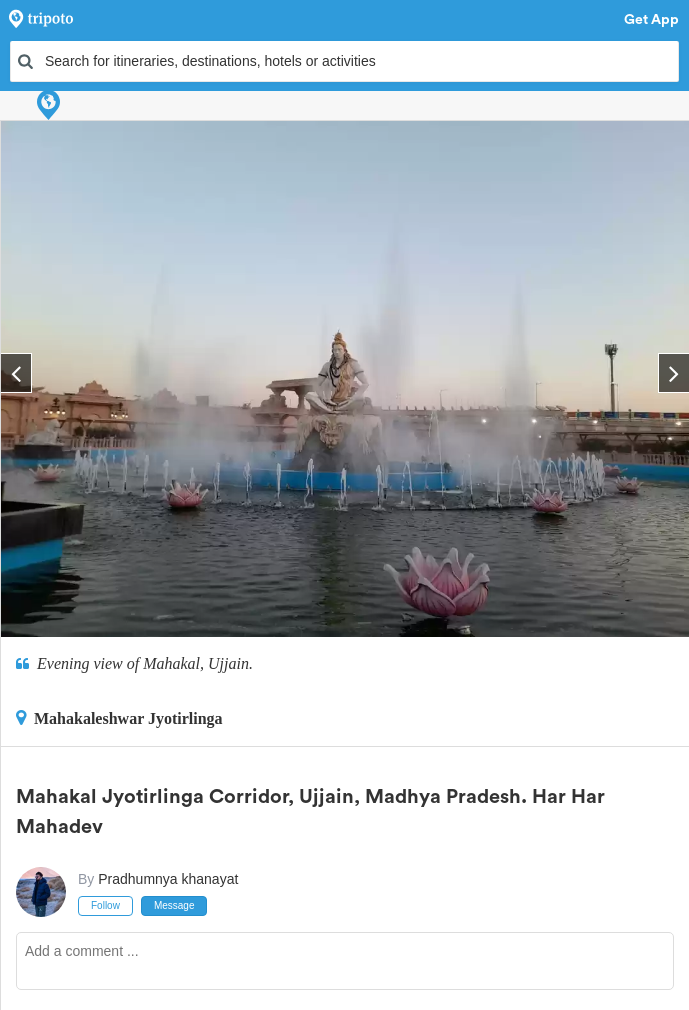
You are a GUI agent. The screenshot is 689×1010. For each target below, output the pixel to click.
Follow (105, 905)
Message (174, 905)
